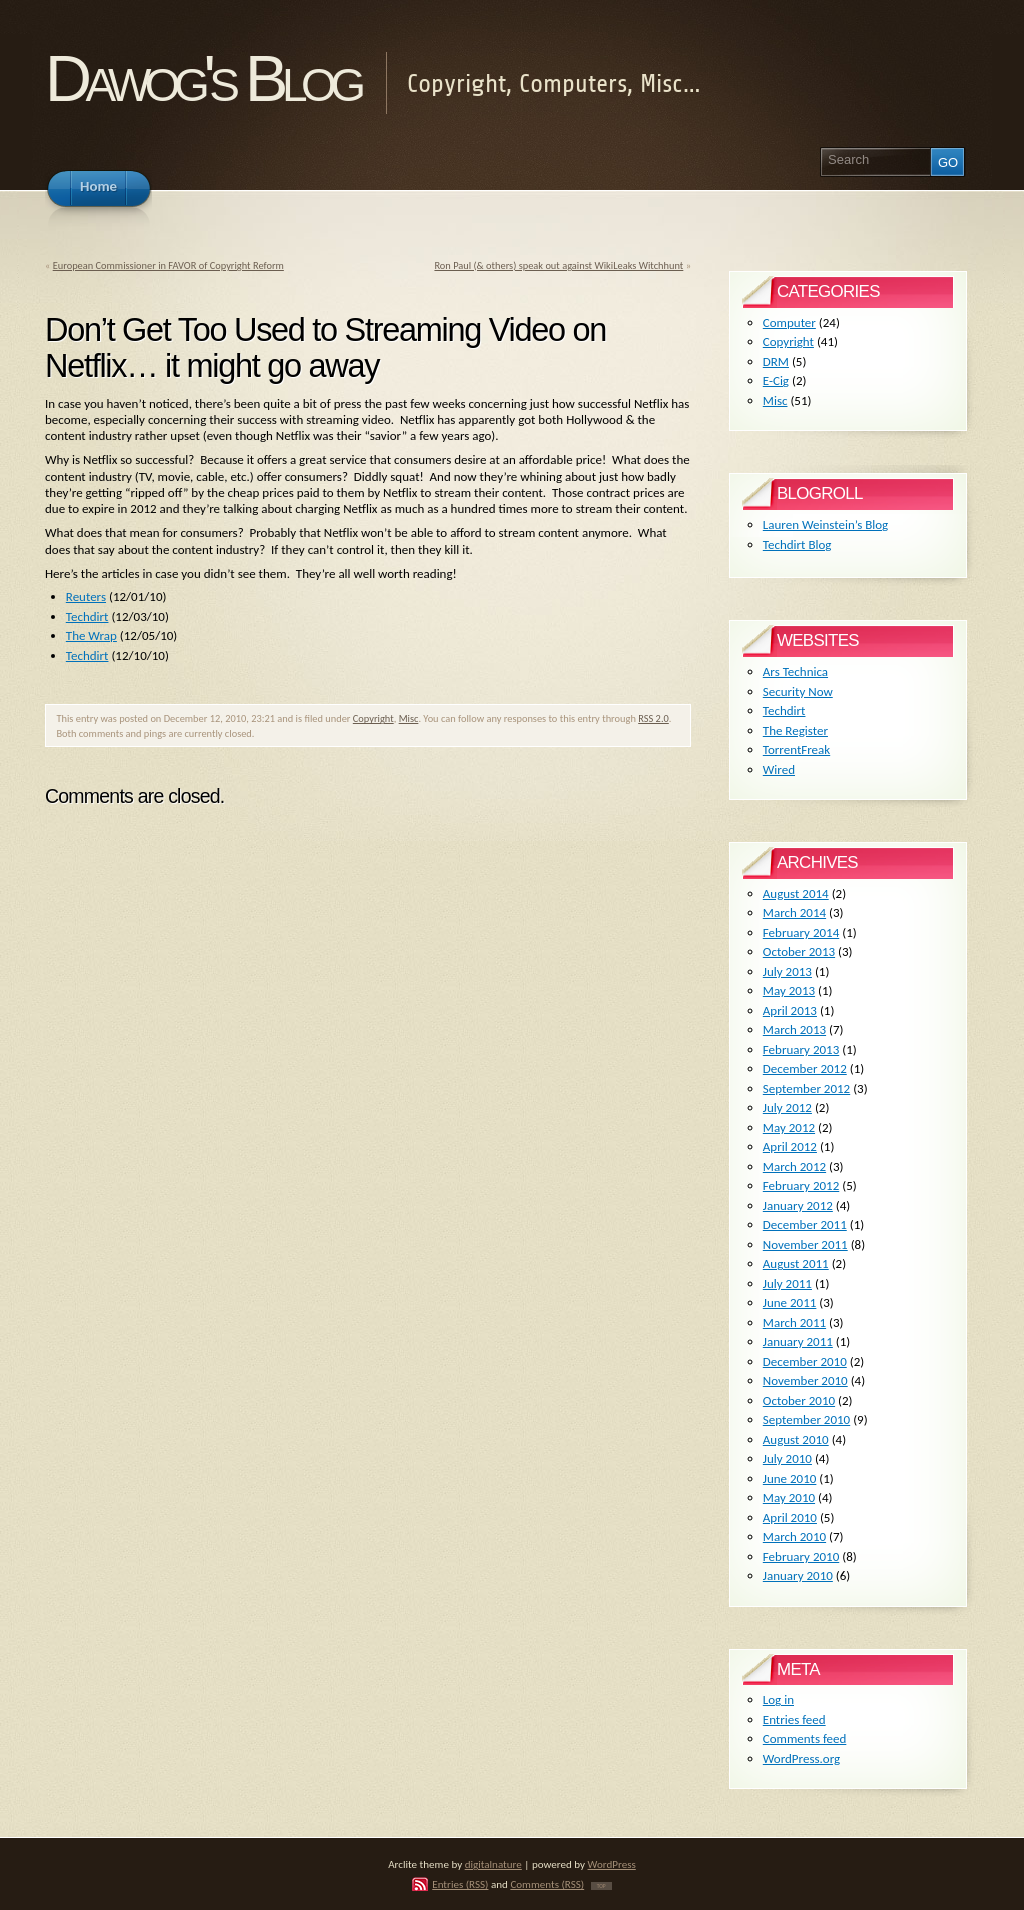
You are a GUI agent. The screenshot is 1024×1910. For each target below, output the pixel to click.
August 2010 (796, 1439)
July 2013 (787, 971)
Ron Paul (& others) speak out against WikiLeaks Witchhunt (558, 265)
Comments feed (805, 1738)
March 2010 (794, 1536)
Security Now (798, 691)
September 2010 (806, 1419)
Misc (409, 718)
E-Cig (776, 380)
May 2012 (789, 1127)
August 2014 (796, 893)
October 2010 (799, 1400)
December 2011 (805, 1224)
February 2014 (801, 932)
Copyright (373, 718)
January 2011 (798, 1341)
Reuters (86, 596)
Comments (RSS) (547, 1884)
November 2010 (805, 1380)
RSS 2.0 (653, 718)
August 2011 (796, 1263)
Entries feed (794, 1719)
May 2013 (789, 990)
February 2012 (801, 1185)
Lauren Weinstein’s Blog (825, 524)
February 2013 (801, 1049)
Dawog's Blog (202, 78)
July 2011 (787, 1283)
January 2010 (798, 1575)
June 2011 (790, 1302)
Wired (779, 769)
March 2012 (794, 1166)
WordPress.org (801, 1758)
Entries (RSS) (460, 1884)
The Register (795, 730)
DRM (776, 361)
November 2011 (805, 1244)
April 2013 (790, 1010)
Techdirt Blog (797, 544)
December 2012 (805, 1068)
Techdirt (87, 616)
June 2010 (790, 1478)
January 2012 (798, 1205)
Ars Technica (795, 671)
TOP (601, 1886)
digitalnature (493, 1864)
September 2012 (806, 1088)
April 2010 (790, 1517)
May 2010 (789, 1497)
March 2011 (794, 1322)
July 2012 (787, 1107)
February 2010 (801, 1556)
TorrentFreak (796, 749)
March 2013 (794, 1029)
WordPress (612, 1864)
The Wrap (91, 635)
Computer (789, 322)
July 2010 (787, 1458)
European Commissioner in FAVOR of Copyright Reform (168, 265)
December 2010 (805, 1361)
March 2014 (794, 912)
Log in (778, 1699)
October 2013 (799, 951)
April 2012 (790, 1146)
